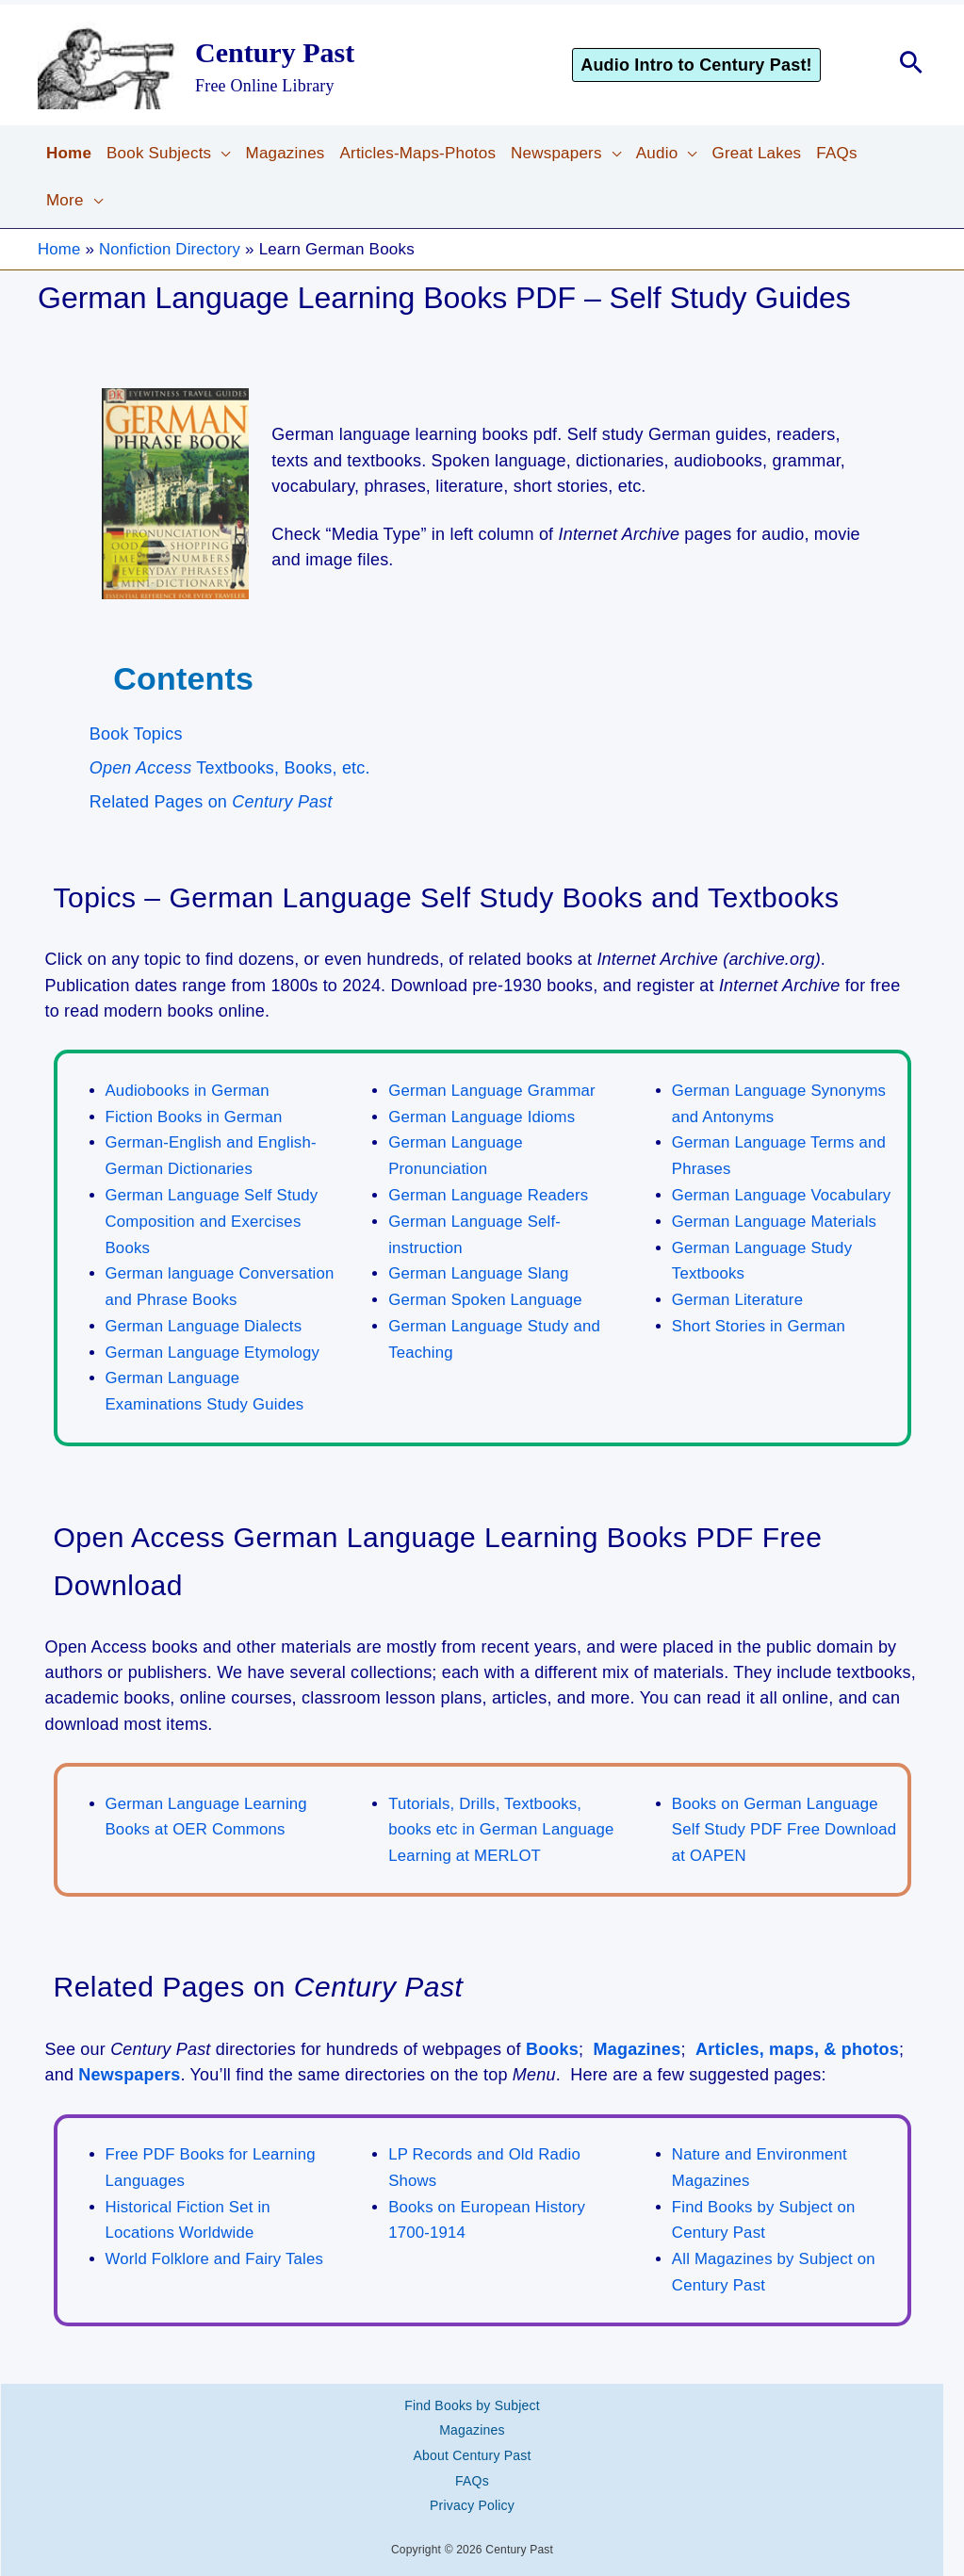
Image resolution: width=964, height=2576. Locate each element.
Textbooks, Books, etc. (230, 767)
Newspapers (129, 2065)
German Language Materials (775, 1219)
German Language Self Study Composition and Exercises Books (213, 1217)
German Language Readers (489, 1192)
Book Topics (136, 734)
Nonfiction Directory (171, 249)
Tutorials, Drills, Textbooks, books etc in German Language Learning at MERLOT (502, 1821)
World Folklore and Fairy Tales (216, 2248)
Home (59, 249)
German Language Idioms (483, 1116)
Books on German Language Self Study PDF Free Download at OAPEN (786, 1821)
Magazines (637, 2039)
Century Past (274, 52)
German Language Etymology (214, 1347)
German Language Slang (479, 1270)
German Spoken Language (486, 1295)
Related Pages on (211, 801)
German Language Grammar (493, 1091)
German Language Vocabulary (783, 1192)
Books (552, 2039)
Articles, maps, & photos (797, 2039)
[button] (722, 65)
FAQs (472, 2458)
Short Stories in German (760, 1320)
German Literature (738, 1295)
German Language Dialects (205, 1320)
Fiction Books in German (196, 1116)
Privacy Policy (472, 2479)
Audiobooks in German (189, 1091)
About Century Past (472, 2435)
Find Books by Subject (472, 2391)
